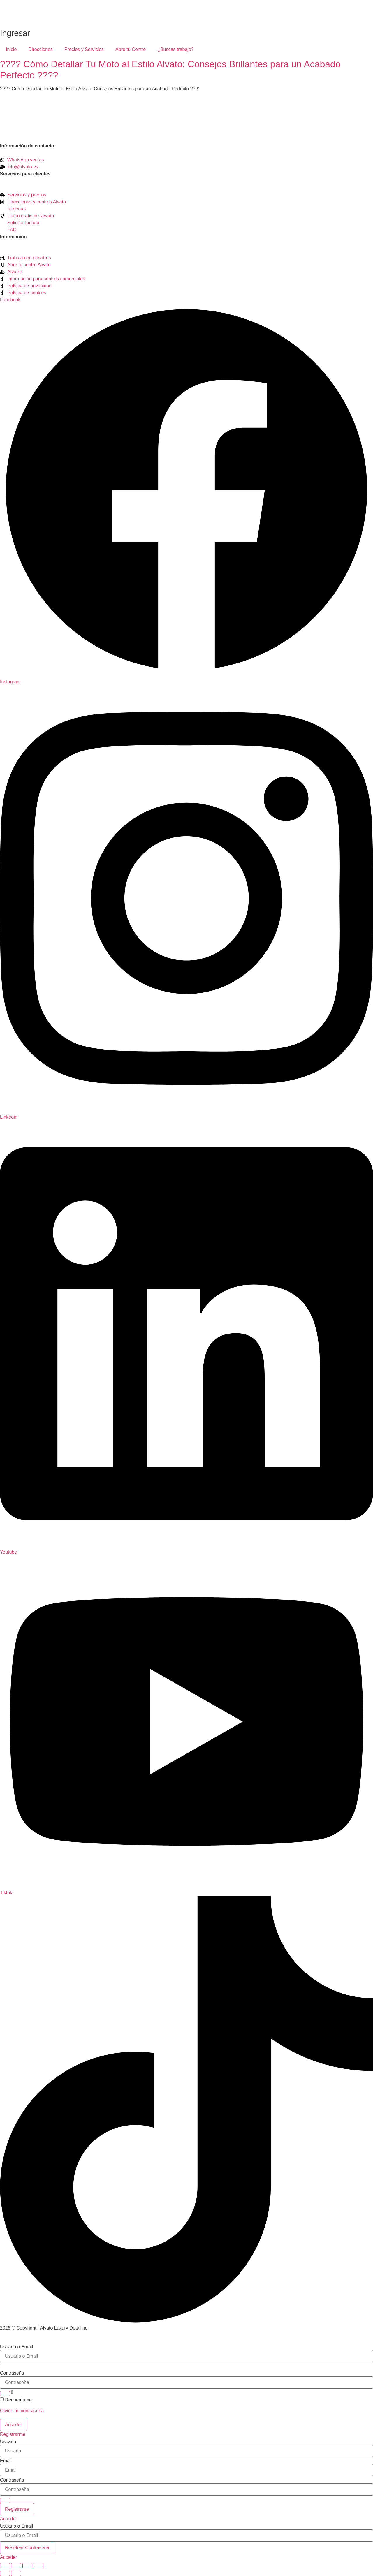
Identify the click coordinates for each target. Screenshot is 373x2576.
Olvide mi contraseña (22, 2410)
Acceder (8, 2518)
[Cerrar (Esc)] (38, 2565)
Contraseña (12, 2373)
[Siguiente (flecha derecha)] (16, 2573)
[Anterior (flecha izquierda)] (5, 2573)
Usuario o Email (16, 2347)
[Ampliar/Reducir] (5, 2565)
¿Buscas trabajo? (175, 49)
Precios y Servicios (84, 49)
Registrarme (12, 2434)
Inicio (11, 49)
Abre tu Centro (130, 49)
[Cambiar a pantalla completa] (16, 2565)
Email (6, 2461)
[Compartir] (27, 2565)
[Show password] (5, 2393)
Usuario (8, 2441)
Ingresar (15, 33)
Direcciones (40, 49)
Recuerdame (18, 2400)
